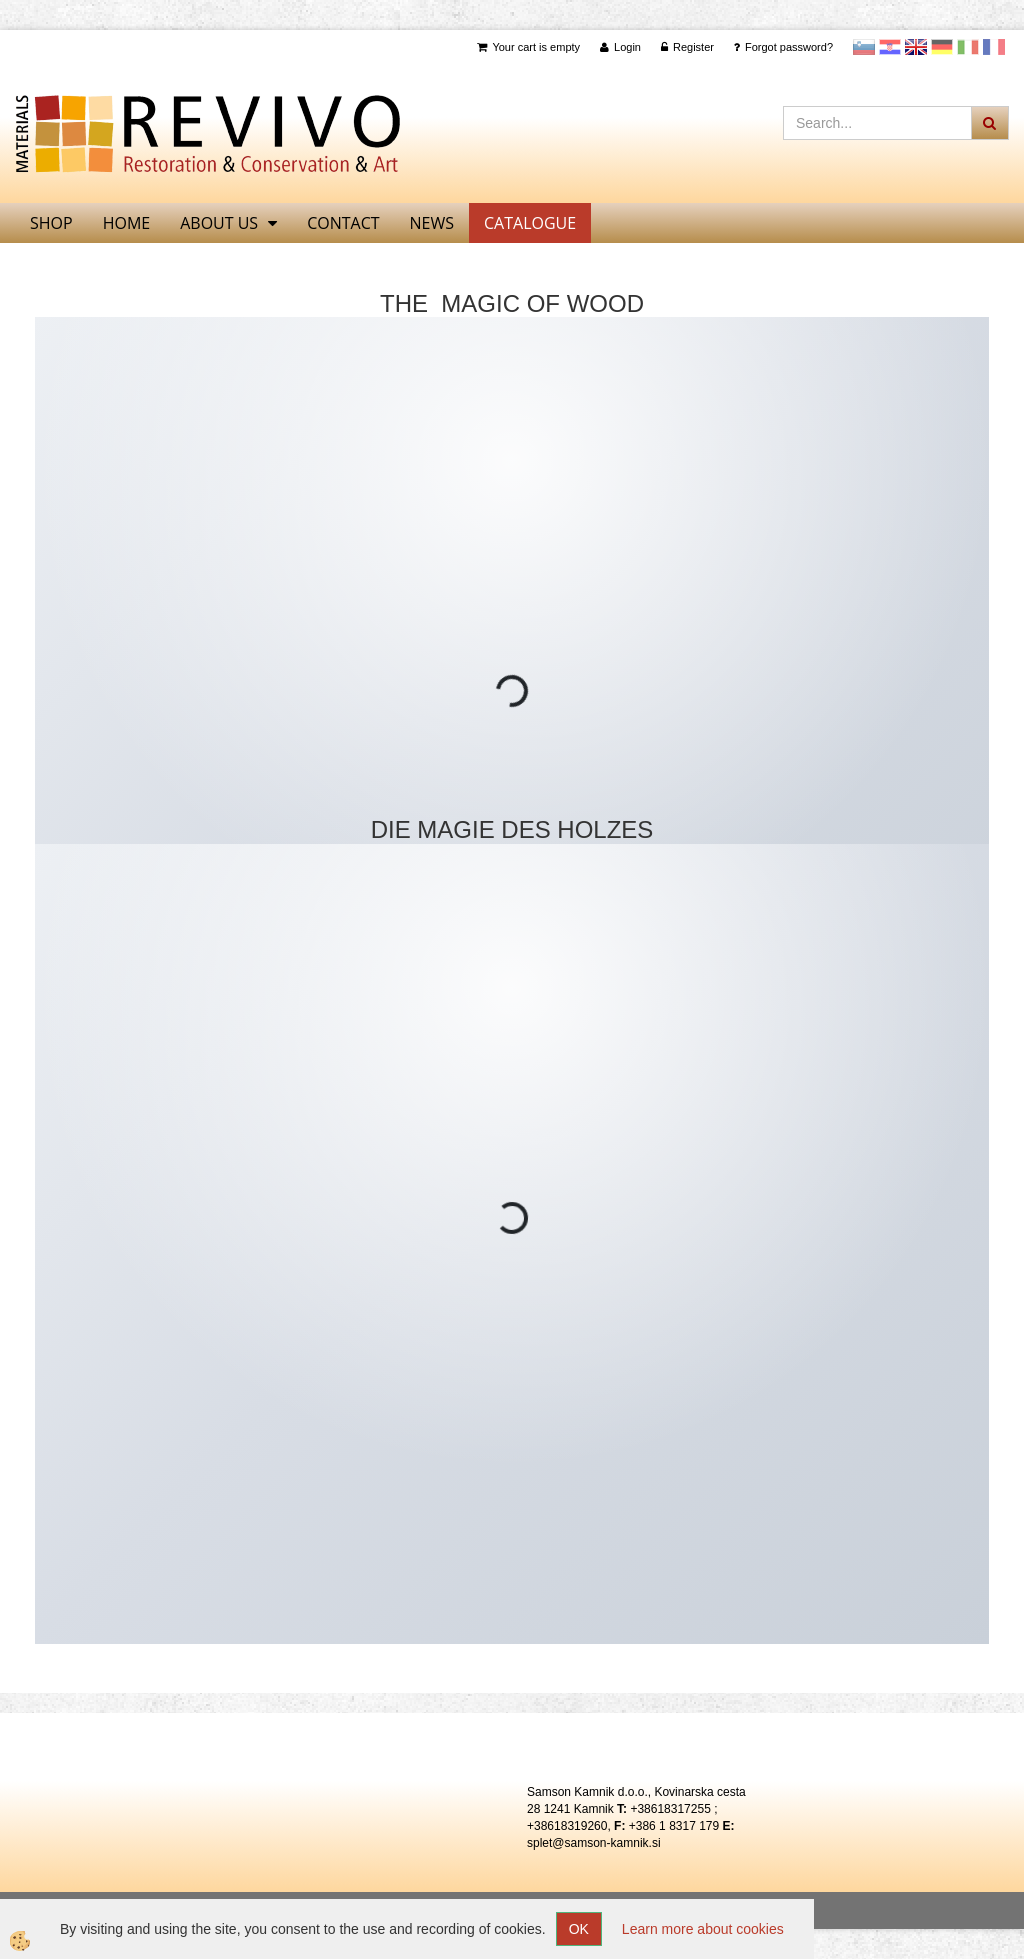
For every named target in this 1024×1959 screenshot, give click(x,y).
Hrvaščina (890, 47)
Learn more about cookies (703, 1929)
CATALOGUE (530, 223)
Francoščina (994, 47)
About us (219, 223)
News (432, 223)
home (127, 223)
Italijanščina (968, 47)
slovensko (864, 47)
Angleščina (916, 47)
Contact (343, 223)
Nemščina (942, 47)
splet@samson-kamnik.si (594, 1843)
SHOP (51, 223)
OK (579, 1929)
